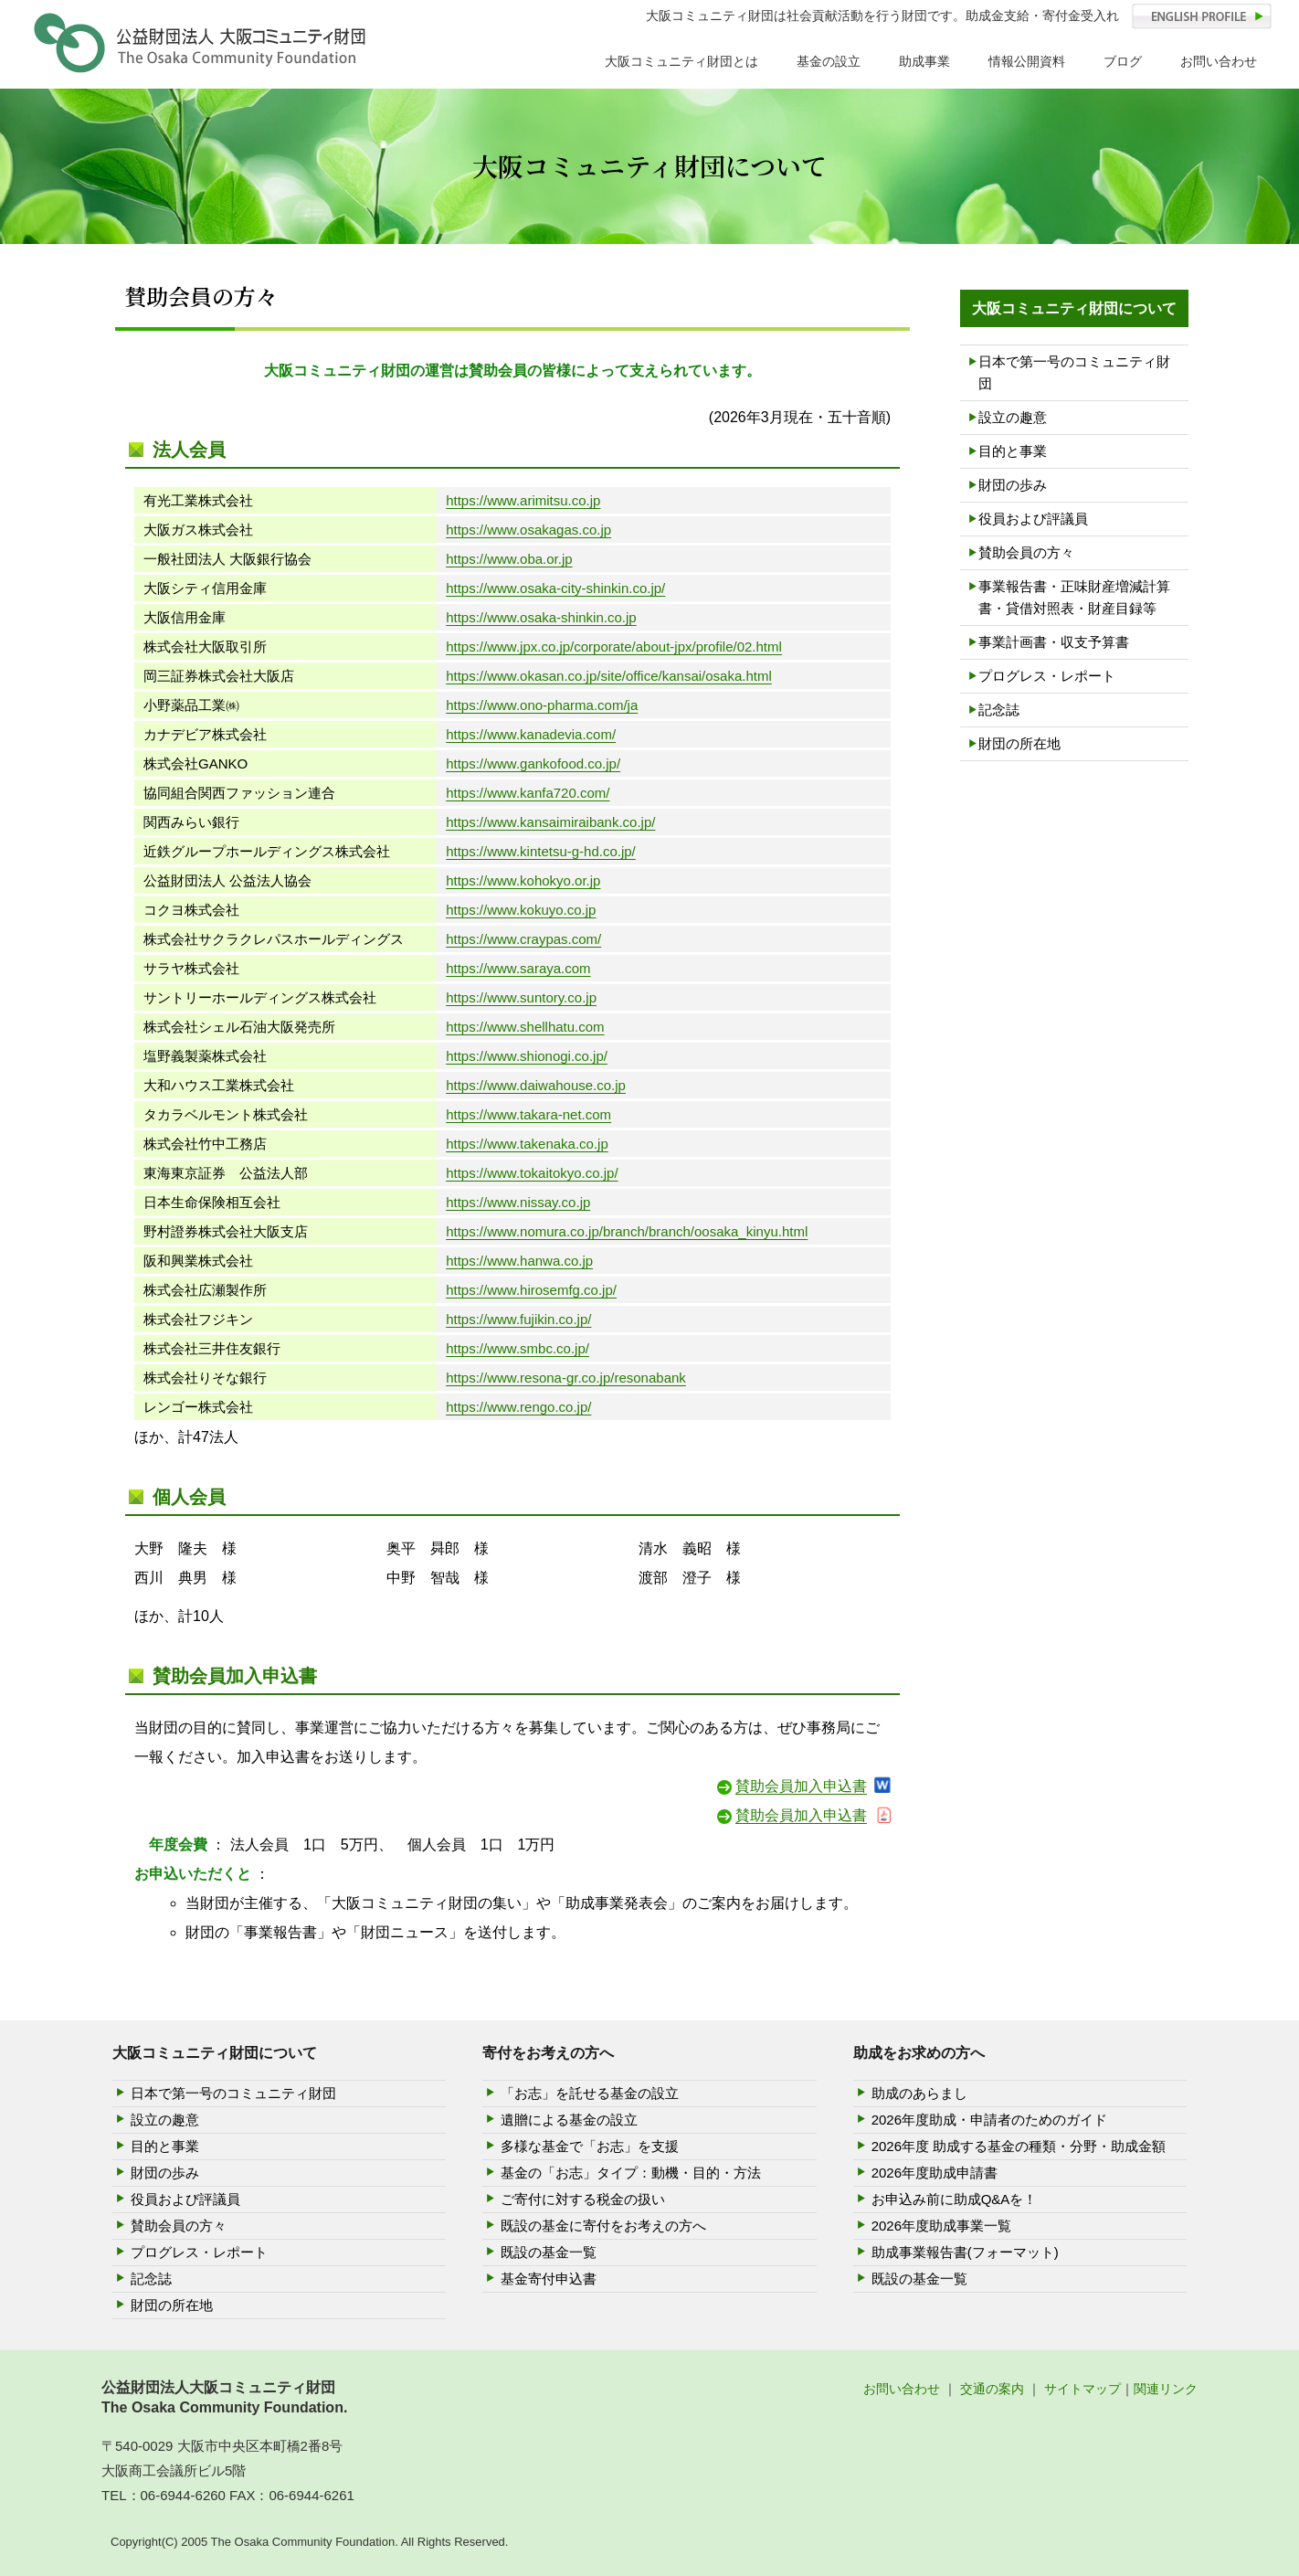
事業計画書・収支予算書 (1053, 642)
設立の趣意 (1012, 417)
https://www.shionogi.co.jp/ (526, 1056)
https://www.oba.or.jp (509, 559)
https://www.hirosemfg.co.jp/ (531, 1290)
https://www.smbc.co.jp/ (517, 1348)
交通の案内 (992, 2388)
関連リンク (1166, 2388)
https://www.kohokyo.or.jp (523, 880)
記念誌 (998, 709)
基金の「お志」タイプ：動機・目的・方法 (631, 2172)
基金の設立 (829, 61)
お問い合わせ (1218, 61)
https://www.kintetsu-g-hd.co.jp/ (541, 851)
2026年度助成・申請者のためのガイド (989, 2119)
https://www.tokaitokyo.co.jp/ (532, 1173)
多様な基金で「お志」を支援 (590, 2146)
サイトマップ (1082, 2388)
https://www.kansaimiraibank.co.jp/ (550, 822)
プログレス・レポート (1046, 676)
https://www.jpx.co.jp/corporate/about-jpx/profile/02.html (614, 646)
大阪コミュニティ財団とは (681, 61)
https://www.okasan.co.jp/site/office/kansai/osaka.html (609, 676)
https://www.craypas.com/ (523, 939)
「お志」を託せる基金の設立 (590, 2093)
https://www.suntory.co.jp (521, 997)
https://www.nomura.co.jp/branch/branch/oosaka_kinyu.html (627, 1231)
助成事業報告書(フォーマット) (965, 2252)
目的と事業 (1012, 451)
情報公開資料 (1026, 61)
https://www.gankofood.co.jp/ (533, 763)
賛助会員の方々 (1026, 552)
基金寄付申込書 (549, 2278)
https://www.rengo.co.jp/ (518, 1407)
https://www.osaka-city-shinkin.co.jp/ (555, 588)
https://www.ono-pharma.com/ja (542, 705)
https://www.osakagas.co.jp (528, 529)
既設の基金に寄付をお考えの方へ (603, 2225)
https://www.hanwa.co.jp (519, 1260)
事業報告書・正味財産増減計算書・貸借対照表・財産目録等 (1074, 597)
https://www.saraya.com (518, 968)
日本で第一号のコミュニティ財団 (1074, 372)
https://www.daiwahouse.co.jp (536, 1085)
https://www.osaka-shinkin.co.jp (541, 617)
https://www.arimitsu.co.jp (523, 500)
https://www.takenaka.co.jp (527, 1143)
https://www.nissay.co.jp (518, 1202)
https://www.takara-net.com (528, 1114)
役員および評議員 (1033, 518)
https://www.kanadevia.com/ (531, 734)
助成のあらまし (919, 2093)
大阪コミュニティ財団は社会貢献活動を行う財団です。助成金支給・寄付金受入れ (882, 16)
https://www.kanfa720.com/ (527, 792)
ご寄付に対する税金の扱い (583, 2199)
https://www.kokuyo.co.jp (521, 909)
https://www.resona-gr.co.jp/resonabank (566, 1377)
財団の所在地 (1019, 743)
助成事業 (924, 61)
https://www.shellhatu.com (525, 1026)
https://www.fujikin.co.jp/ (518, 1319)
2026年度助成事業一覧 (941, 2225)
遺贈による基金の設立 (569, 2119)
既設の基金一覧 (549, 2252)
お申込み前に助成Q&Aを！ (954, 2199)
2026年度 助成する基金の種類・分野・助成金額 (1019, 2146)
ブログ (1123, 61)
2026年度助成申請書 (934, 2172)
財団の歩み (1012, 485)
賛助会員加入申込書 (801, 1786)
